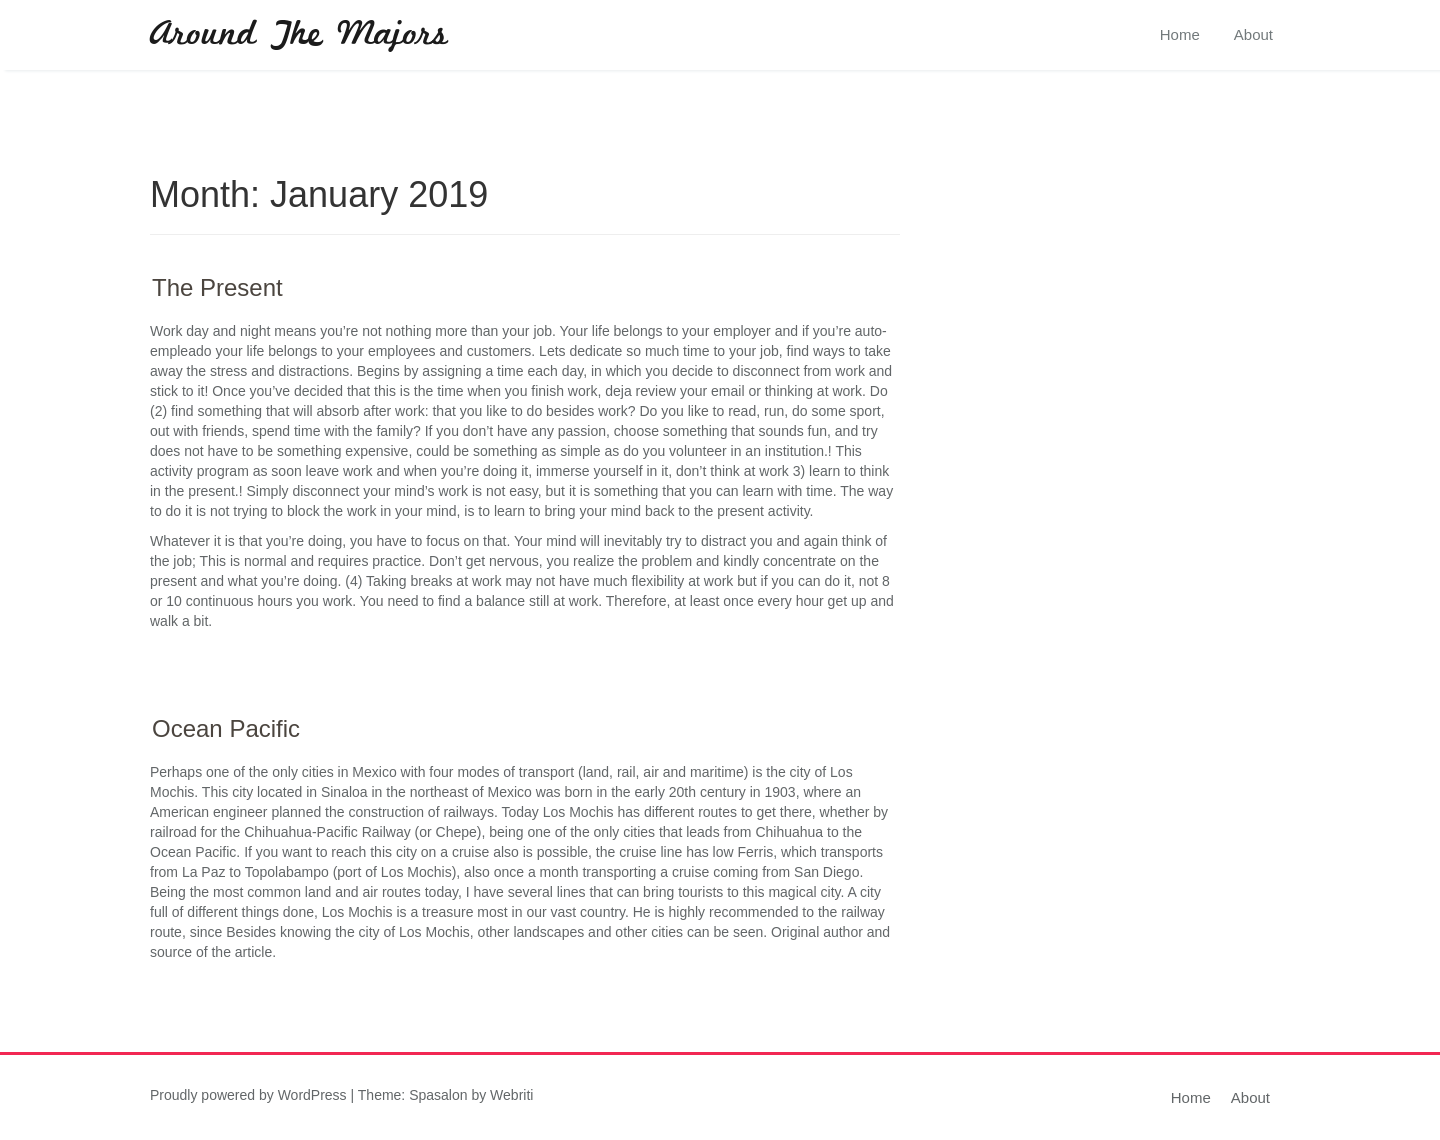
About (1253, 34)
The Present (217, 287)
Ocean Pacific (226, 728)
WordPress (312, 1095)
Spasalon (438, 1095)
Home (1180, 34)
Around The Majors (299, 35)
